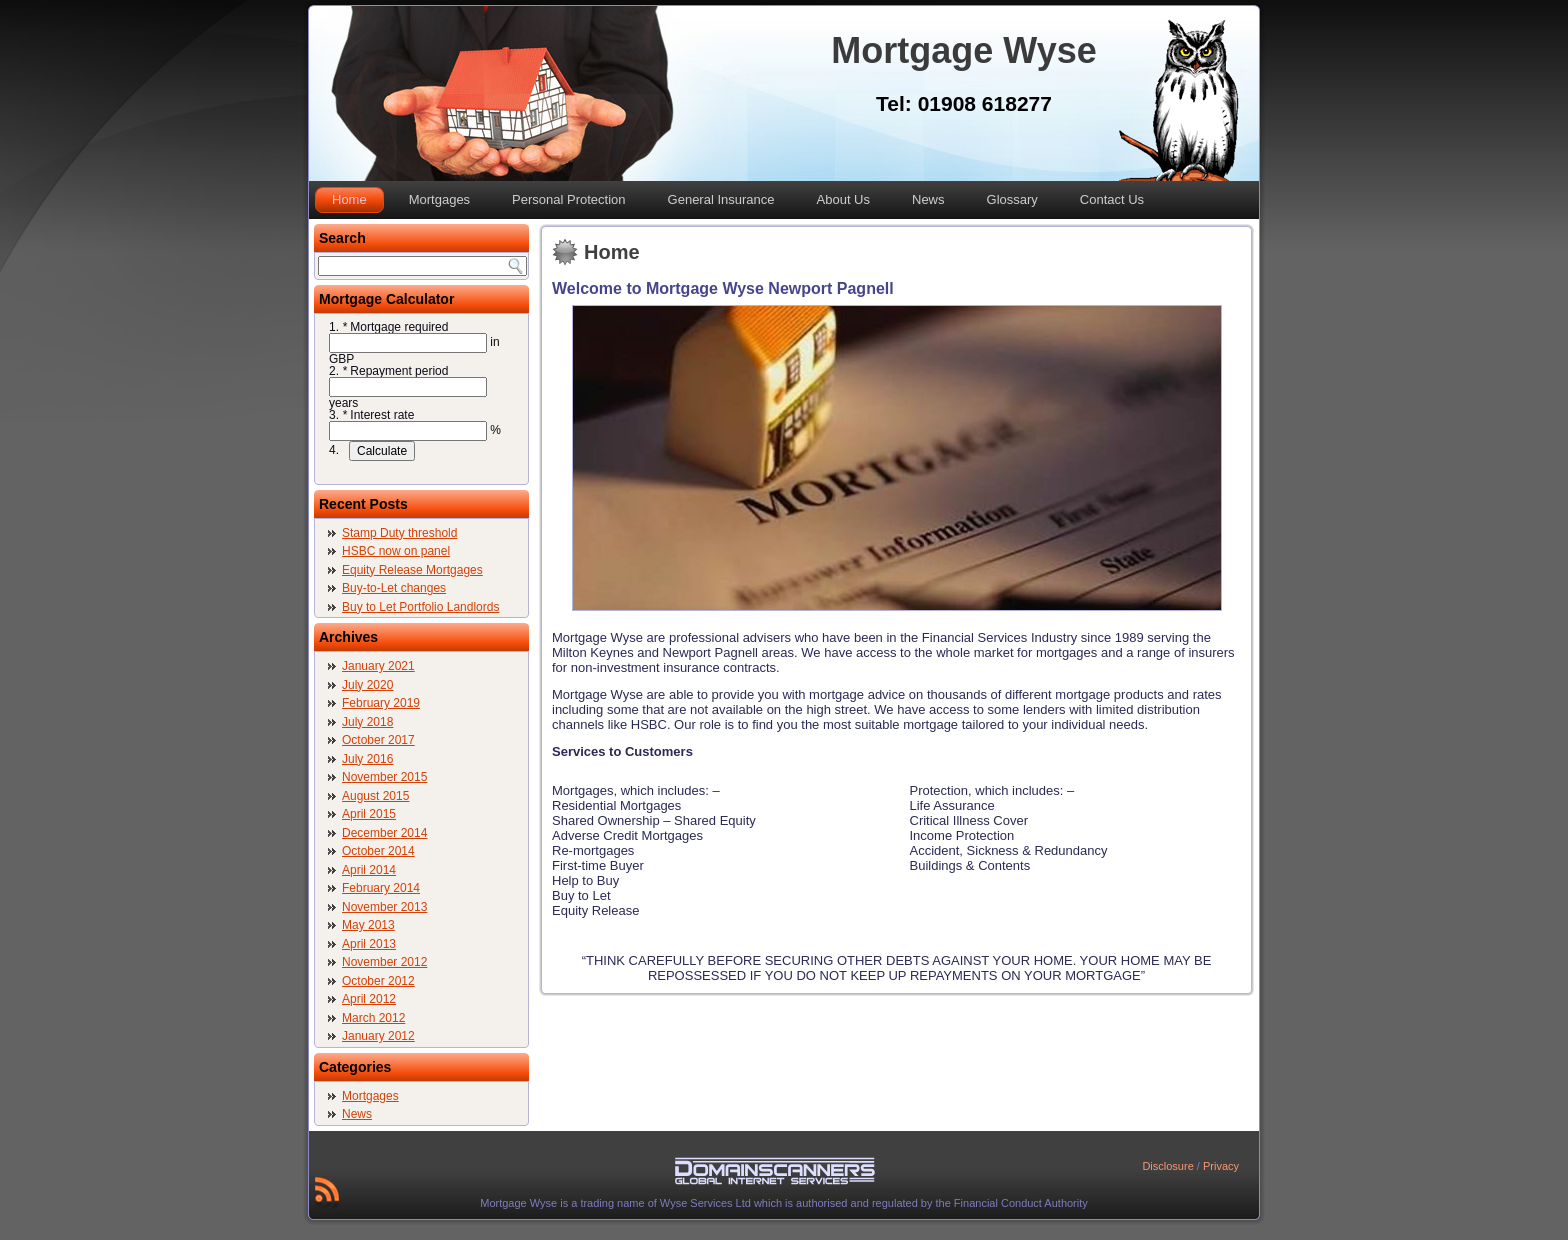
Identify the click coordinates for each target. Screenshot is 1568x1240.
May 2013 (368, 925)
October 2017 (378, 740)
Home (349, 199)
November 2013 (384, 907)
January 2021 (378, 666)
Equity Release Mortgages (412, 570)
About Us (843, 199)
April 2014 (369, 870)
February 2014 (381, 888)
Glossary (1012, 199)
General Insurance (721, 199)
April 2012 (369, 999)
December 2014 (384, 833)
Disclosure (1167, 1166)
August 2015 (375, 796)
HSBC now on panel (396, 551)
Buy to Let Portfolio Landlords (420, 607)
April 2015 (369, 814)
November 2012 (384, 962)
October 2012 (378, 981)
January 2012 (378, 1036)
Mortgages (439, 199)
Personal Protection (568, 199)
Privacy (1221, 1166)
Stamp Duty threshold (399, 533)
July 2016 (367, 759)
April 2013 (369, 944)
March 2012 (373, 1018)
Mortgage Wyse (963, 50)
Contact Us (1112, 199)
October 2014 (378, 851)
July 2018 (367, 722)
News (928, 199)
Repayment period (395, 371)
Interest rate (378, 415)
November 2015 (384, 777)
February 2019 (381, 703)
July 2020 (367, 685)
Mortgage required (395, 327)
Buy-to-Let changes (394, 588)
